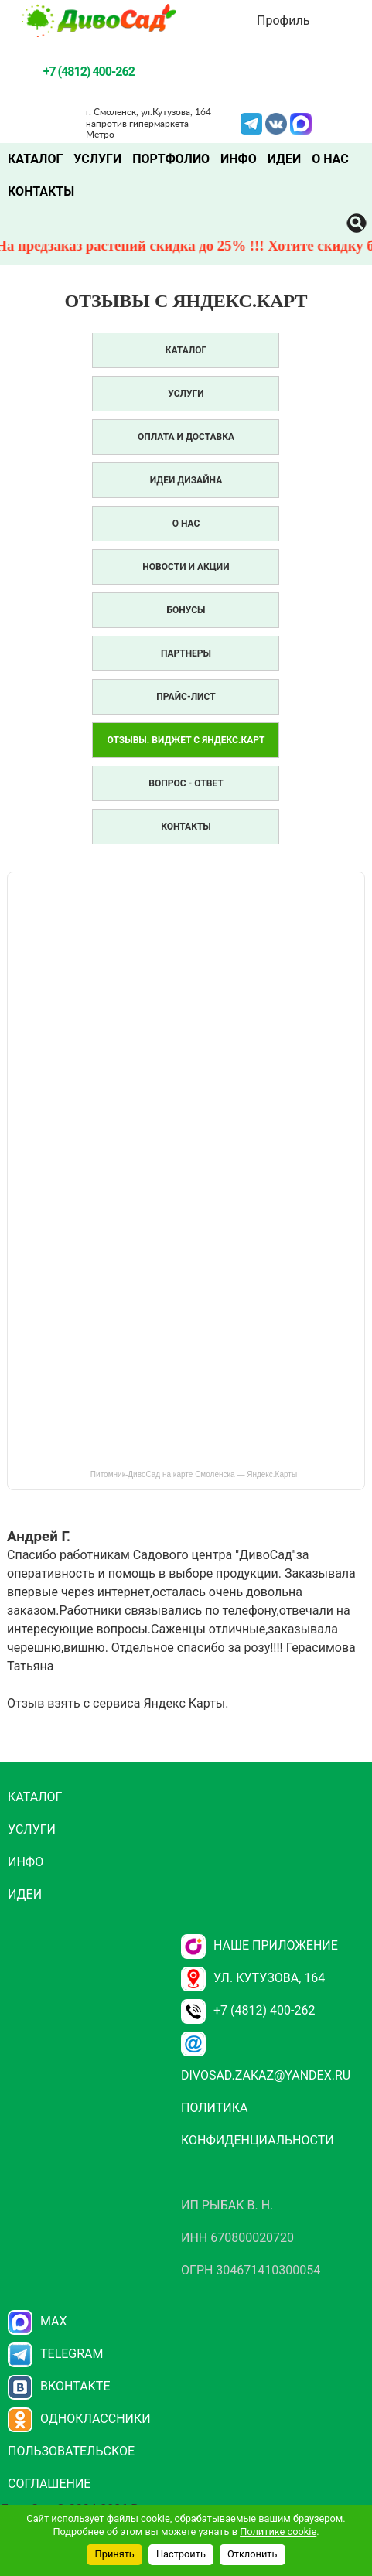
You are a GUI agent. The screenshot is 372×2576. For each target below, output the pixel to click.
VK (276, 122)
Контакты (41, 191)
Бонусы (185, 610)
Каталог (35, 159)
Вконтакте (59, 2386)
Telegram (251, 122)
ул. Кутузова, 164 (253, 1977)
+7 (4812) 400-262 (248, 2010)
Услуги (97, 159)
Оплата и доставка (186, 437)
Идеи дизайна (186, 480)
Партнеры (186, 653)
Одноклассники (79, 2418)
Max (37, 2321)
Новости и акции (185, 566)
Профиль (283, 20)
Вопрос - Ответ (185, 783)
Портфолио (171, 159)
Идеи (284, 159)
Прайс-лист (185, 696)
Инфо (238, 159)
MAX (301, 122)
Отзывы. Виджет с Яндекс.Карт (186, 740)
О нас (330, 159)
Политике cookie (278, 2531)
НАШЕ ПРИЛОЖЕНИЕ (259, 1945)
